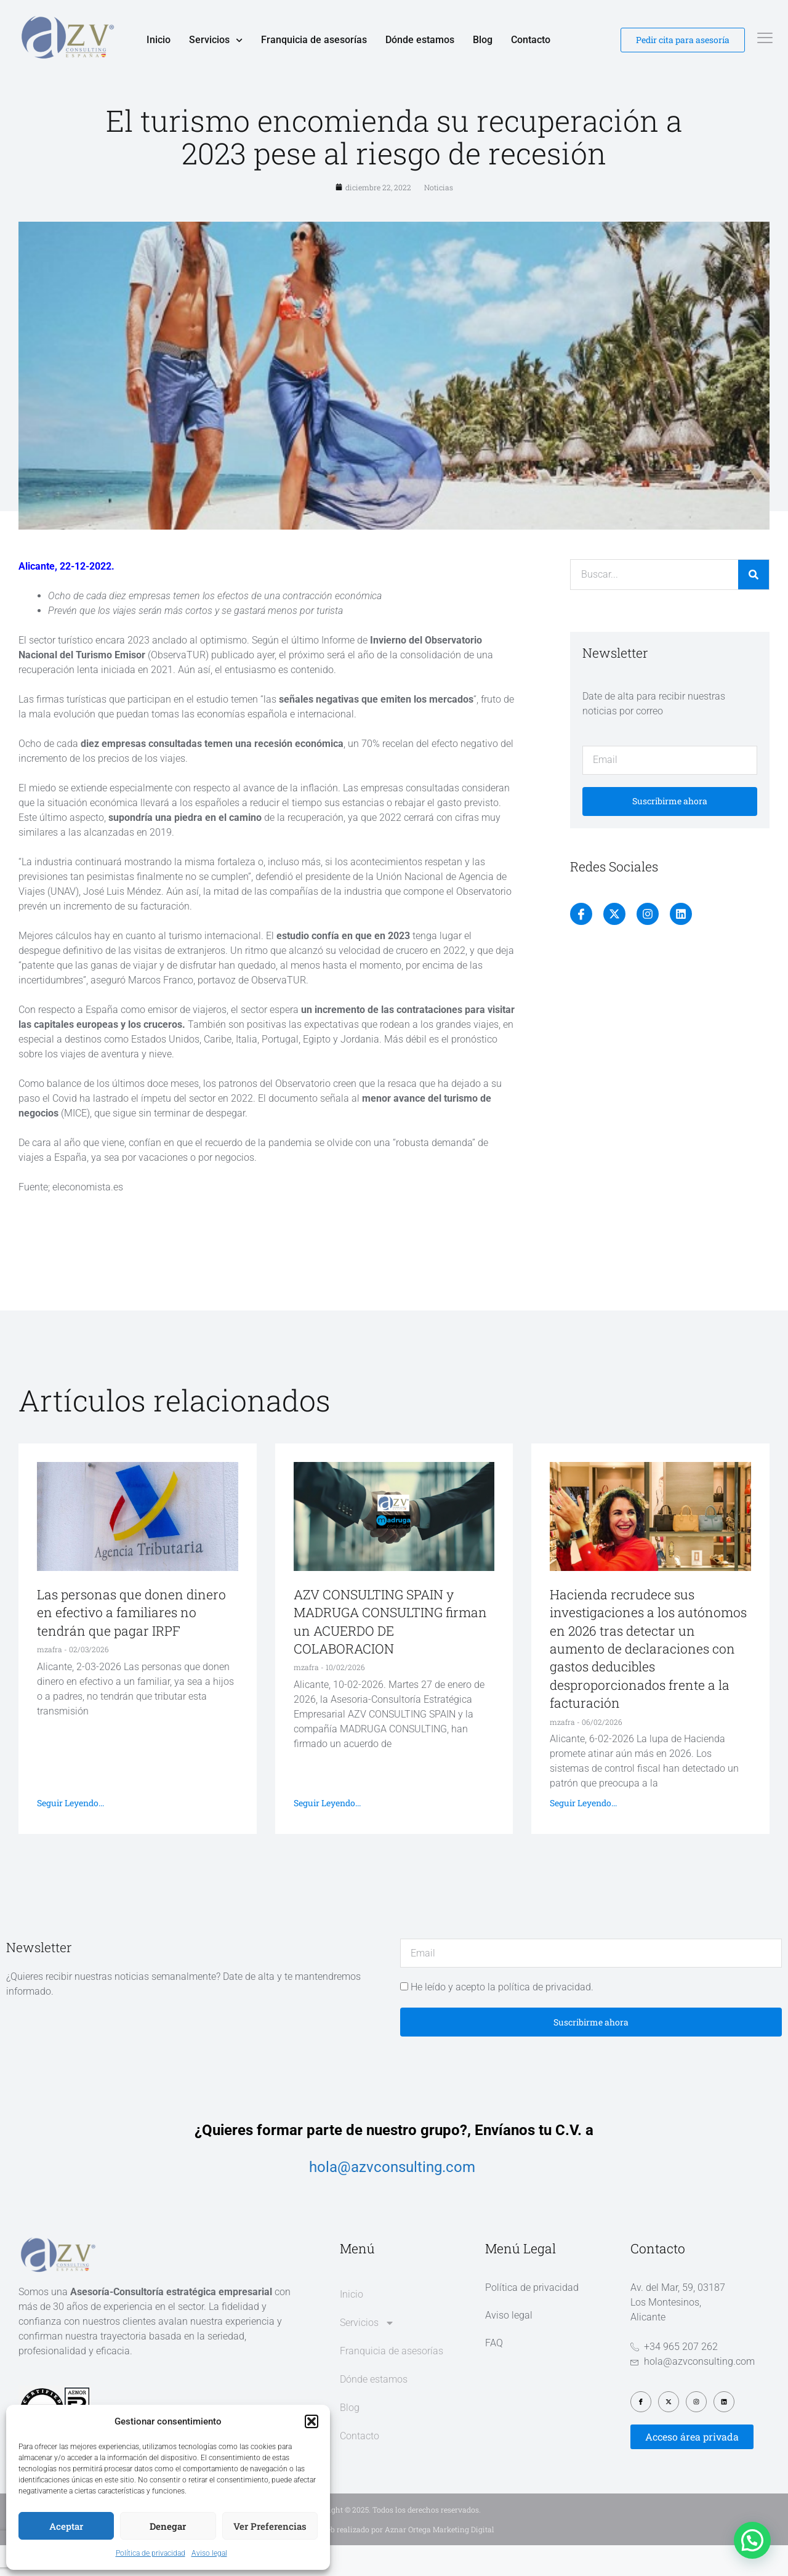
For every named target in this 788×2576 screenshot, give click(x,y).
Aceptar (66, 2526)
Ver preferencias (270, 2526)
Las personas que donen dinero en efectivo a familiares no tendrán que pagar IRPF (131, 1644)
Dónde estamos (419, 40)
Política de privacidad (150, 2553)
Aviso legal (209, 2553)
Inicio (159, 40)
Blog (482, 40)
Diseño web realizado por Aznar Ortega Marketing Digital (394, 2560)
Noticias (438, 219)
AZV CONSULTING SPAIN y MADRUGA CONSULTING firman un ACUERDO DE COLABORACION (390, 1653)
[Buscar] (753, 606)
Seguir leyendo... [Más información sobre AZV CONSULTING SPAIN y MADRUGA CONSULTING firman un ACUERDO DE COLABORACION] (327, 1834)
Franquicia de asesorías (314, 40)
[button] (311, 2421)
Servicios (216, 40)
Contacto (530, 40)
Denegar (168, 2526)
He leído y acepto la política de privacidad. (502, 2018)
